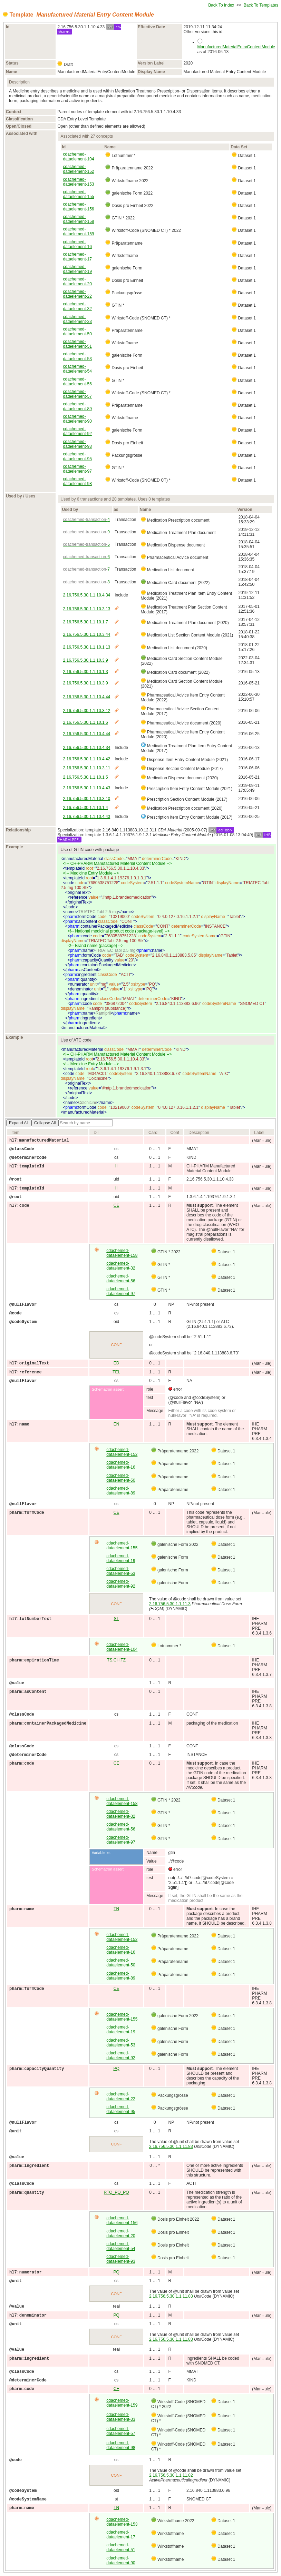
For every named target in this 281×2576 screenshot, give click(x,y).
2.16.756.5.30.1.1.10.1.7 (85, 622)
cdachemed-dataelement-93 (77, 444)
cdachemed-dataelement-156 (78, 206)
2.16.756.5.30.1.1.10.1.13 (86, 647)
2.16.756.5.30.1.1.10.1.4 (85, 807)
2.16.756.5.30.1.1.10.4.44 (86, 696)
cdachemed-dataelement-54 (77, 369)
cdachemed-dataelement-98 (77, 481)
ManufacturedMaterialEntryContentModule (236, 47)
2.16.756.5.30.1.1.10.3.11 (86, 768)
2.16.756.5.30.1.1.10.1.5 (85, 777)
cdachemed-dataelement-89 (77, 406)
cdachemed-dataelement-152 (78, 169)
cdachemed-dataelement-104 (78, 156)
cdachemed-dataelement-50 (77, 331)
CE (116, 1205)
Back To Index (221, 5)
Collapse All (45, 1123)
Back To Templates (261, 5)
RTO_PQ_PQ (116, 2192)
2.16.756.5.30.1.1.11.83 (171, 2146)
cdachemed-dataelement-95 (77, 456)
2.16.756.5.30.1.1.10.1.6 (85, 722)
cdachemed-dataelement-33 (77, 319)
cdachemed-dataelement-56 (77, 381)
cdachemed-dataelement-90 (77, 419)
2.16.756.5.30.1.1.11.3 (170, 1603)
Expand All (19, 1123)
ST (116, 1618)
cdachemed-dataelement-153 (78, 182)
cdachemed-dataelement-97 (77, 469)
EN (116, 1424)
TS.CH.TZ (116, 1660)
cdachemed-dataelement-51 (77, 344)
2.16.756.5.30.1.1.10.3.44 (86, 634)
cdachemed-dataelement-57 (77, 394)
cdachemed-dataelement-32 (77, 306)
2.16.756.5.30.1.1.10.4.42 (86, 759)
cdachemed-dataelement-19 (77, 269)
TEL (116, 1372)
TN (116, 1908)
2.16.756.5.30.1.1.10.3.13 (86, 608)
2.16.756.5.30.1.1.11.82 (171, 2475)
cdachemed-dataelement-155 (78, 194)
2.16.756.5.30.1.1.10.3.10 (86, 798)
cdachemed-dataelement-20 (77, 281)
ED (116, 1363)
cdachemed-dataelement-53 (77, 356)
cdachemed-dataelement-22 (77, 294)
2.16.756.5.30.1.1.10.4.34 (86, 595)
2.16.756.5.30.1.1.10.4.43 (86, 788)
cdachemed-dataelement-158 (78, 219)
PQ (116, 2068)
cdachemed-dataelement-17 (77, 256)
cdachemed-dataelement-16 (77, 244)
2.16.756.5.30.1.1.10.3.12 (86, 710)
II (116, 1166)
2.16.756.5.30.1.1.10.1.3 (85, 671)
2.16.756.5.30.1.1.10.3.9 (85, 660)
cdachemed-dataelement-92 (77, 431)
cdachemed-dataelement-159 (78, 231)
